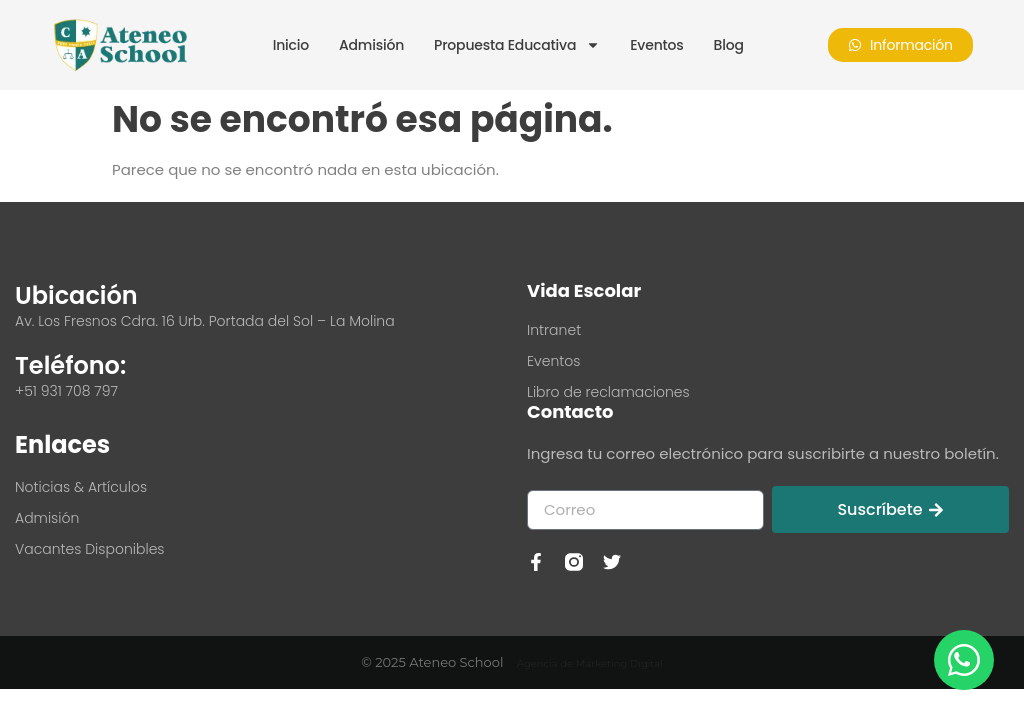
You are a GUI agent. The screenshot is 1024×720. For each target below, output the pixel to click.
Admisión (371, 45)
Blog (729, 45)
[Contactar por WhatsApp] (964, 660)
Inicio (291, 45)
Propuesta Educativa (517, 45)
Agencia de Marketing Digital (590, 663)
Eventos (656, 45)
